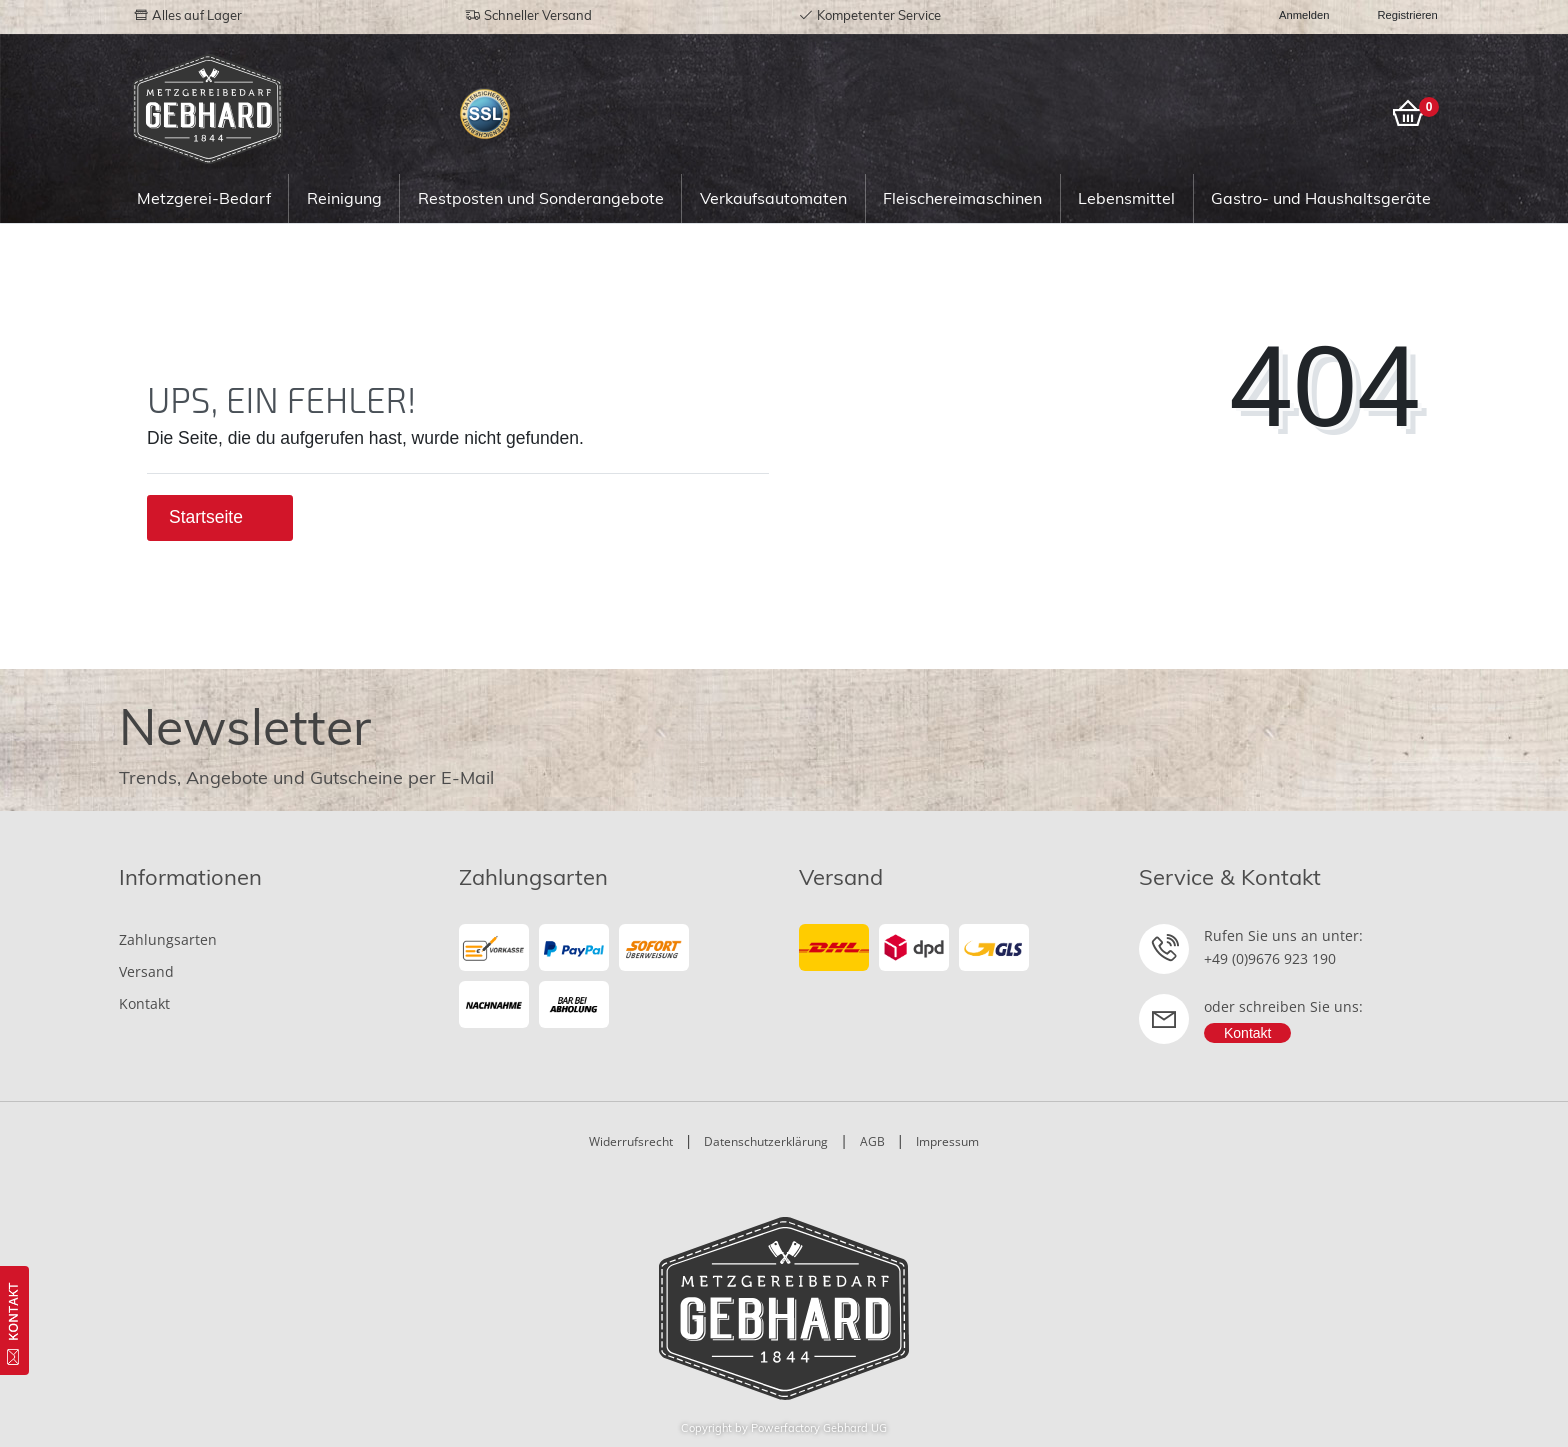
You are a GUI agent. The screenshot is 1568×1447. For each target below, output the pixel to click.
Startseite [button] (220, 517)
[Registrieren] (1396, 15)
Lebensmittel (1126, 198)
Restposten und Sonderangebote (541, 198)
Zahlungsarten (168, 939)
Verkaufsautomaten (773, 198)
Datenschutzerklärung (766, 1141)
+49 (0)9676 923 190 (1270, 958)
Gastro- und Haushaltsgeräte (1321, 198)
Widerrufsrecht (631, 1141)
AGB (872, 1141)
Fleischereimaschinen (962, 198)
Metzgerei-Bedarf (204, 198)
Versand (146, 971)
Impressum (947, 1141)
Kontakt (144, 1003)
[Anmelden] (1296, 15)
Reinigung (344, 198)
